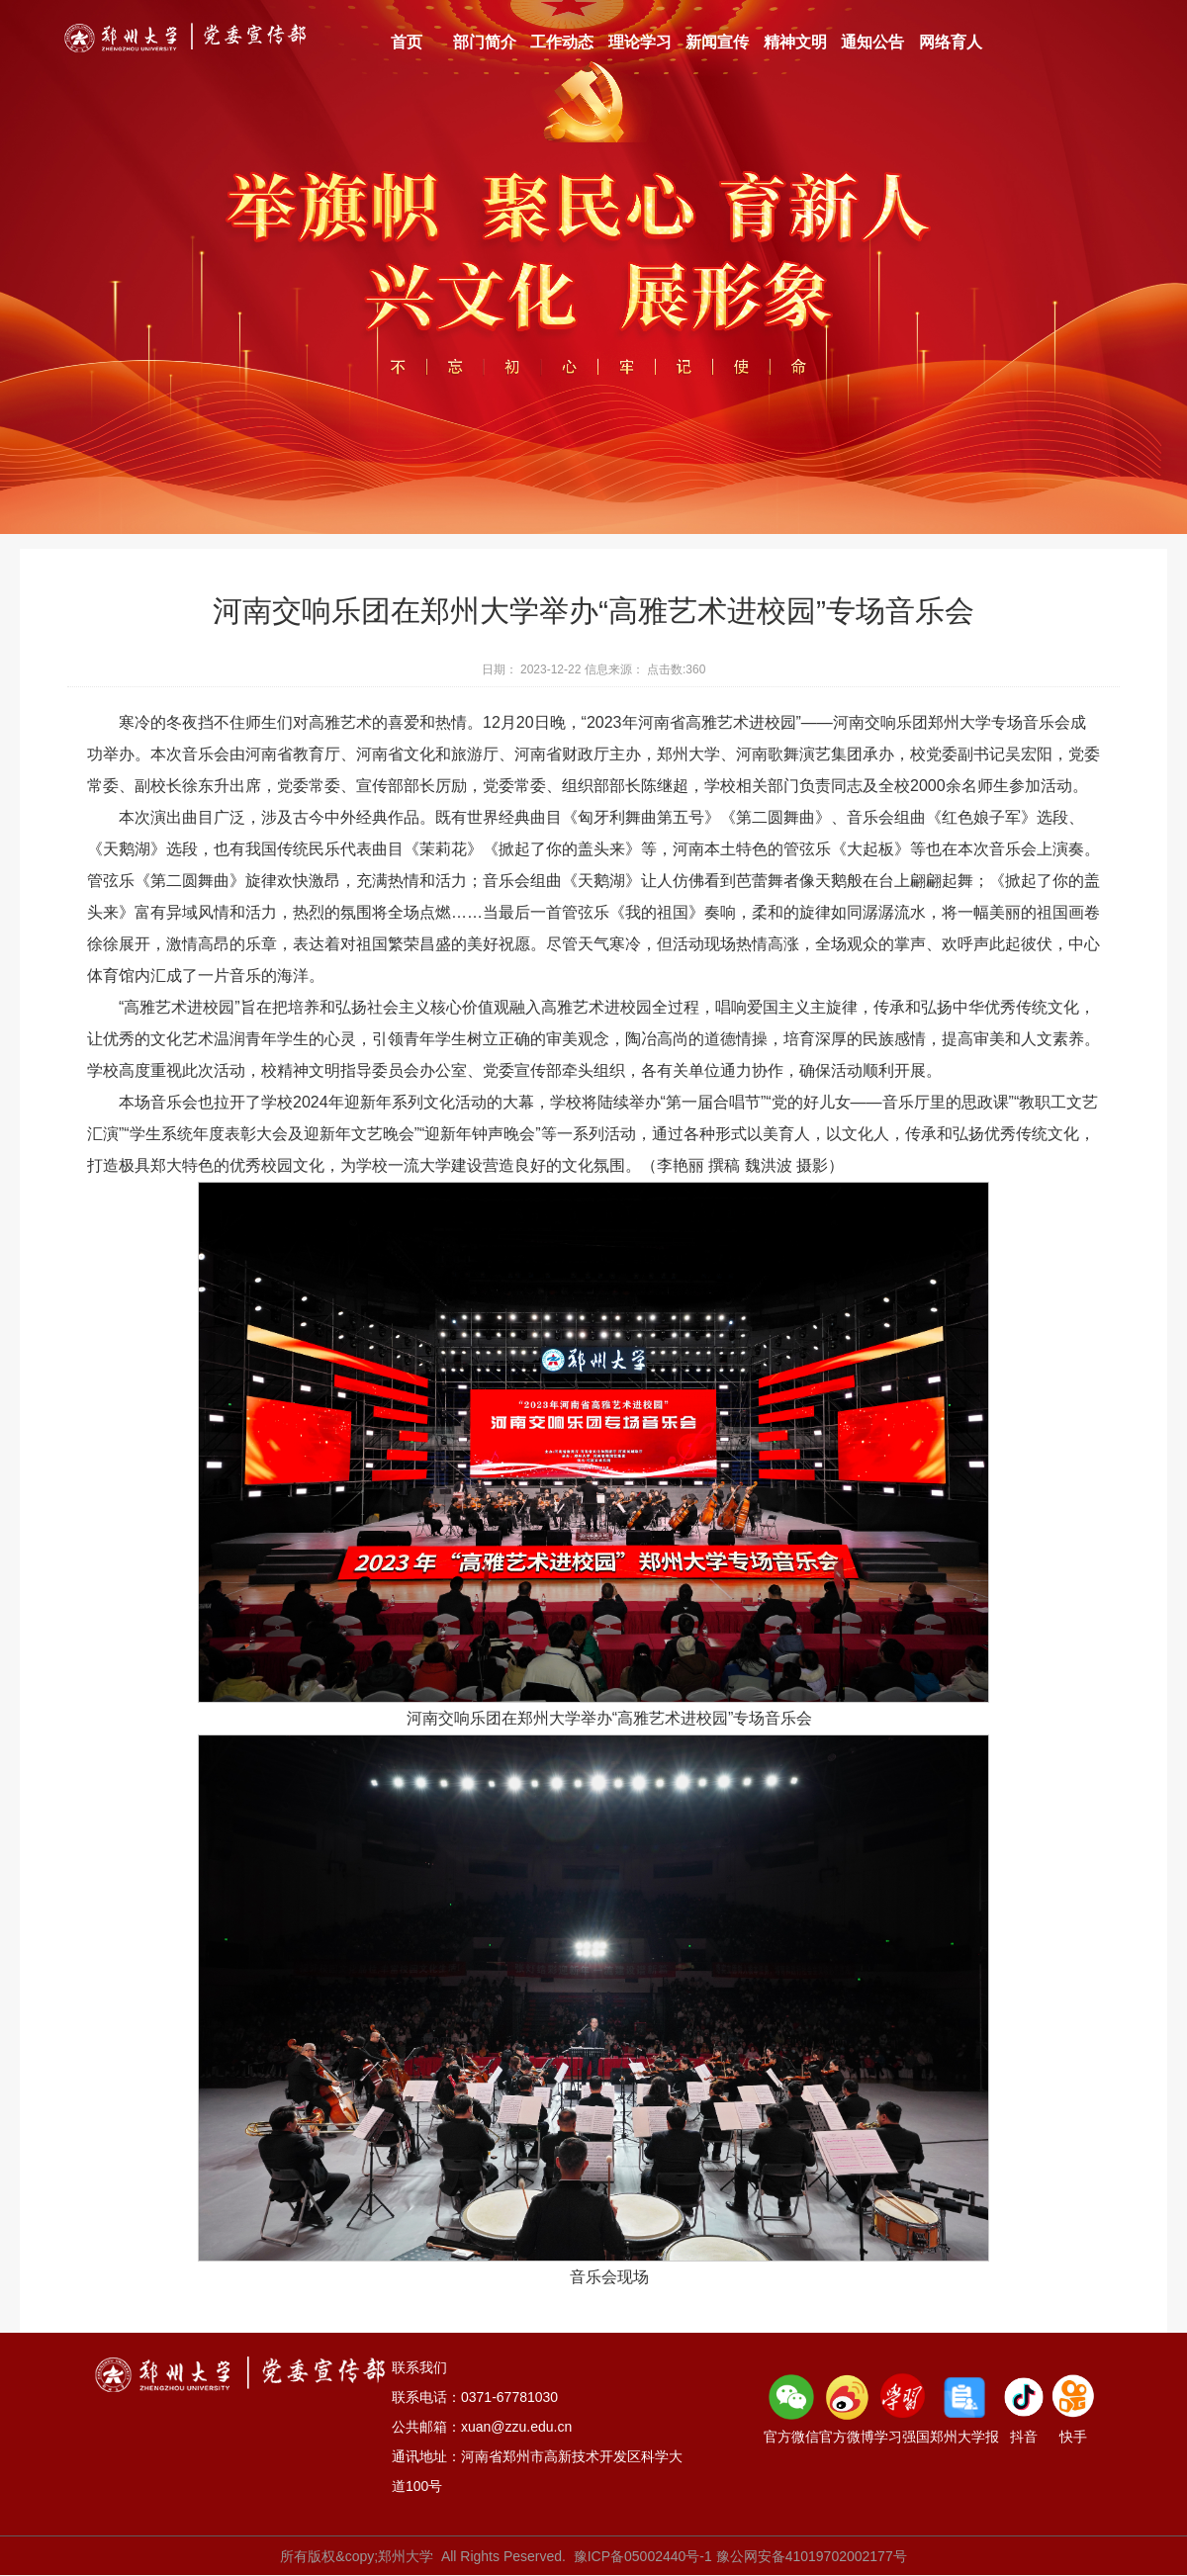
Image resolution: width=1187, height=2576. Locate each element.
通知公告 (872, 42)
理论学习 (640, 42)
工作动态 (562, 42)
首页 (406, 42)
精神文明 (795, 42)
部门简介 (484, 42)
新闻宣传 (717, 42)
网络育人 (950, 42)
